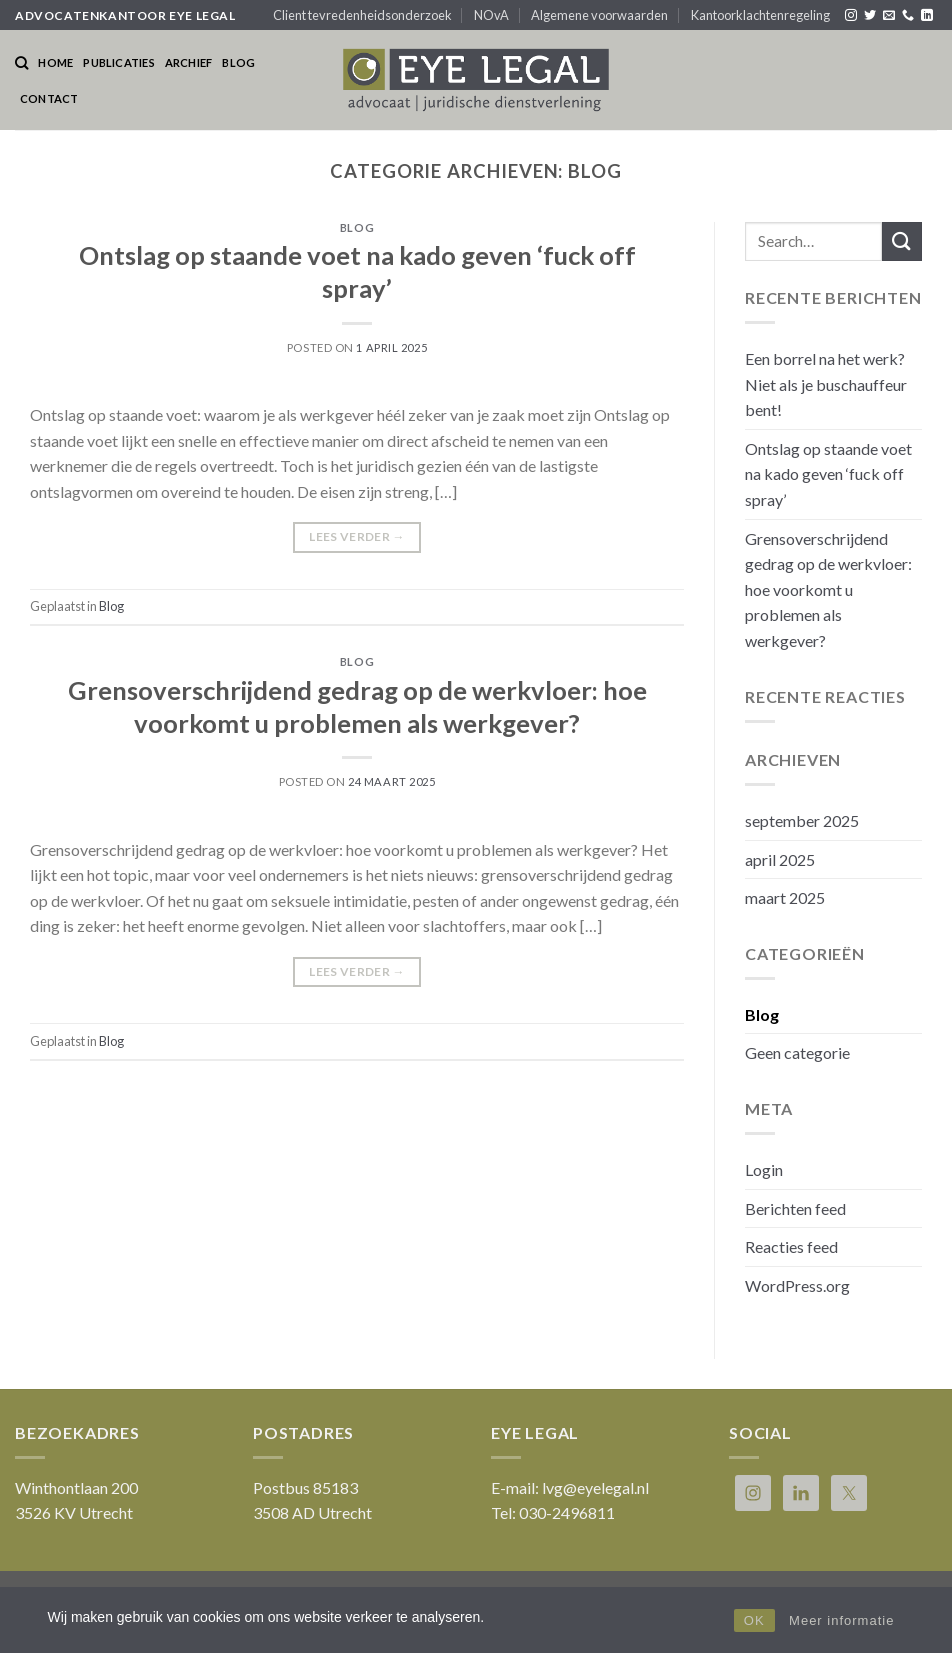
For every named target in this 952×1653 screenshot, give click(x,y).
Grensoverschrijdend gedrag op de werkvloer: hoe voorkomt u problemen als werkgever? (828, 589)
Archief (189, 62)
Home (55, 62)
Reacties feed (791, 1246)
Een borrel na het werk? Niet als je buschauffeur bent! (826, 384)
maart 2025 (785, 897)
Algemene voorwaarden (599, 15)
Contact (49, 98)
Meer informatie (841, 1620)
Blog (238, 62)
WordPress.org (797, 1285)
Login (764, 1169)
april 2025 (780, 859)
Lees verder (357, 536)
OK (754, 1620)
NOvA (491, 15)
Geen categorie (797, 1052)
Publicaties (118, 62)
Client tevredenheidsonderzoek (362, 15)
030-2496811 (567, 1512)
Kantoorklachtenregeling (760, 15)
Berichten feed (795, 1208)
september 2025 (802, 820)
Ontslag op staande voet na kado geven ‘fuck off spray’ (828, 474)
